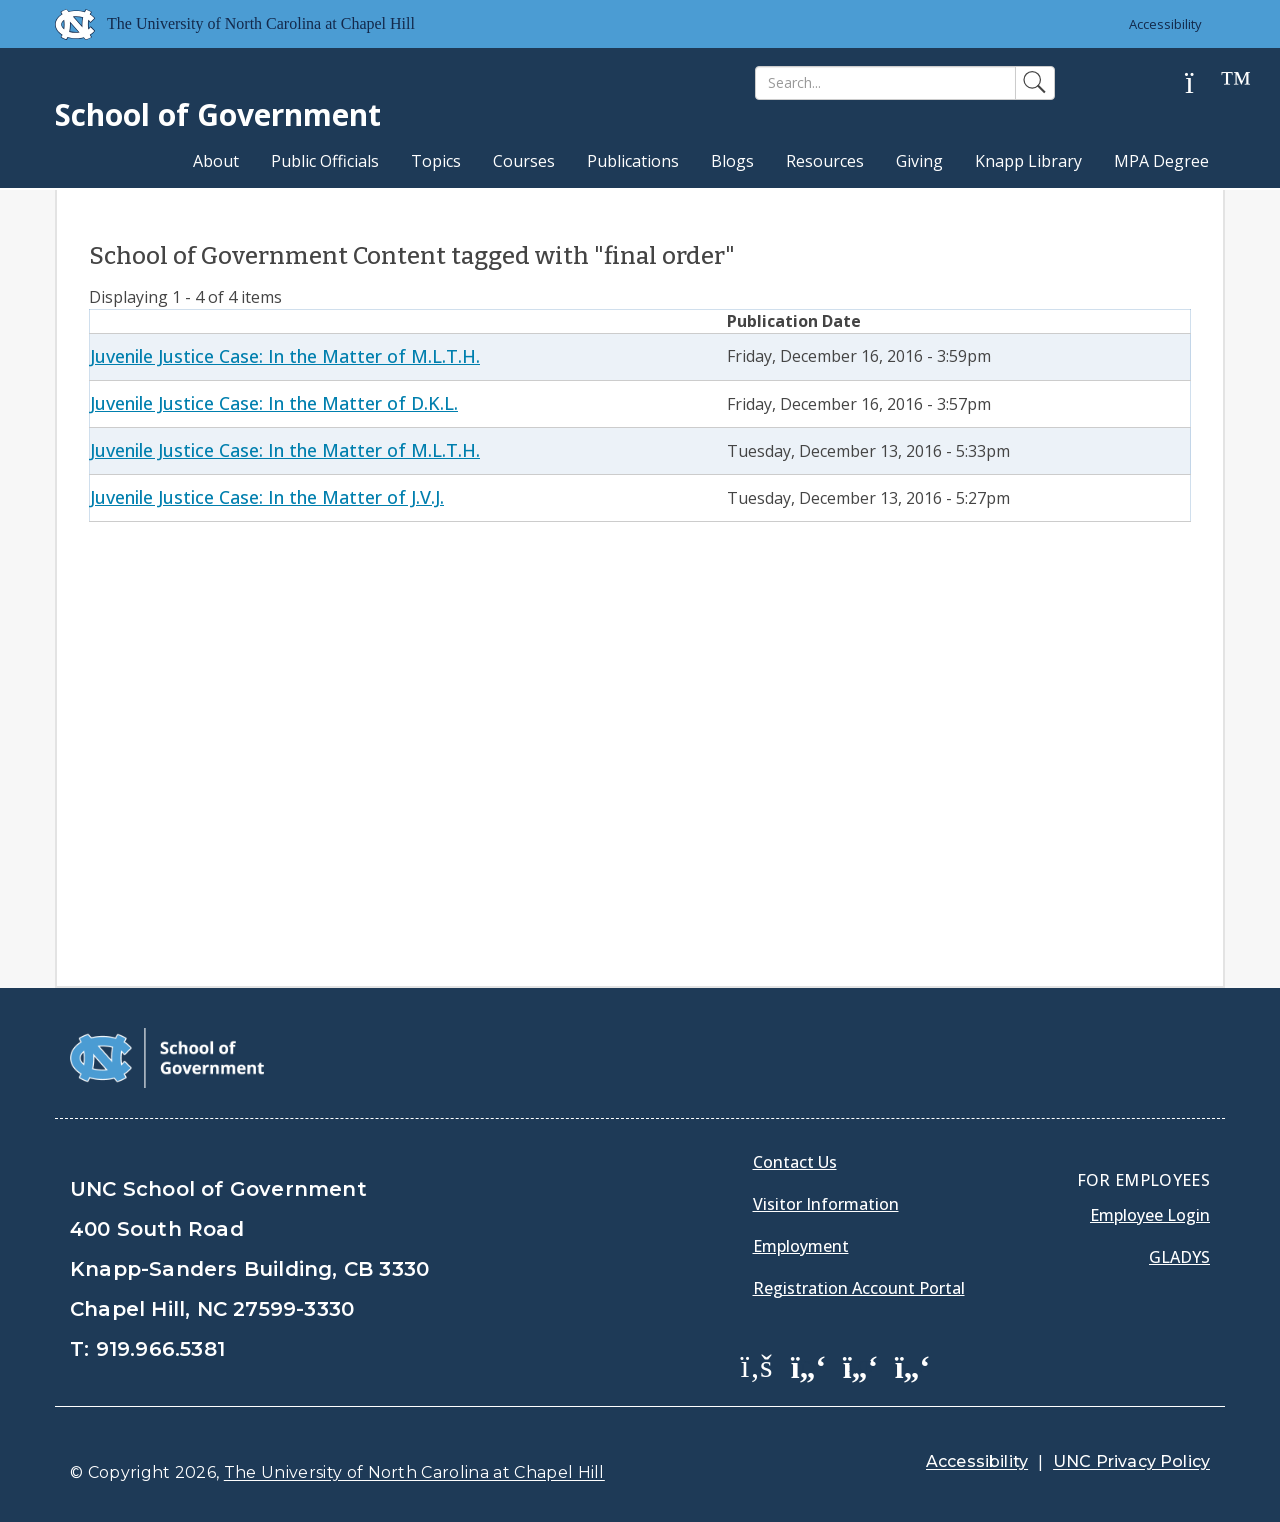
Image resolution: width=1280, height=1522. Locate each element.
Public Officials (325, 161)
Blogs (732, 161)
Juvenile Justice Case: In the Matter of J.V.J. (267, 497)
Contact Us (795, 1162)
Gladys (1179, 1257)
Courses (524, 161)
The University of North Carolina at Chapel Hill (414, 1472)
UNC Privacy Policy (1131, 1461)
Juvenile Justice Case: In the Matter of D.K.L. (274, 403)
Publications (633, 161)
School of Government (218, 114)
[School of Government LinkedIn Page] (861, 1365)
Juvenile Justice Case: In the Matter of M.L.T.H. (285, 356)
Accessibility (1165, 24)
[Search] (885, 83)
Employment (801, 1246)
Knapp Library (1028, 161)
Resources (825, 161)
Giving (919, 161)
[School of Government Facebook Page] (757, 1365)
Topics (436, 161)
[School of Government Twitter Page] (809, 1365)
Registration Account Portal (859, 1288)
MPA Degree (1161, 161)
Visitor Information (826, 1204)
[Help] (1205, 83)
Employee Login (1150, 1215)
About (216, 161)
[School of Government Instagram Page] (913, 1365)
